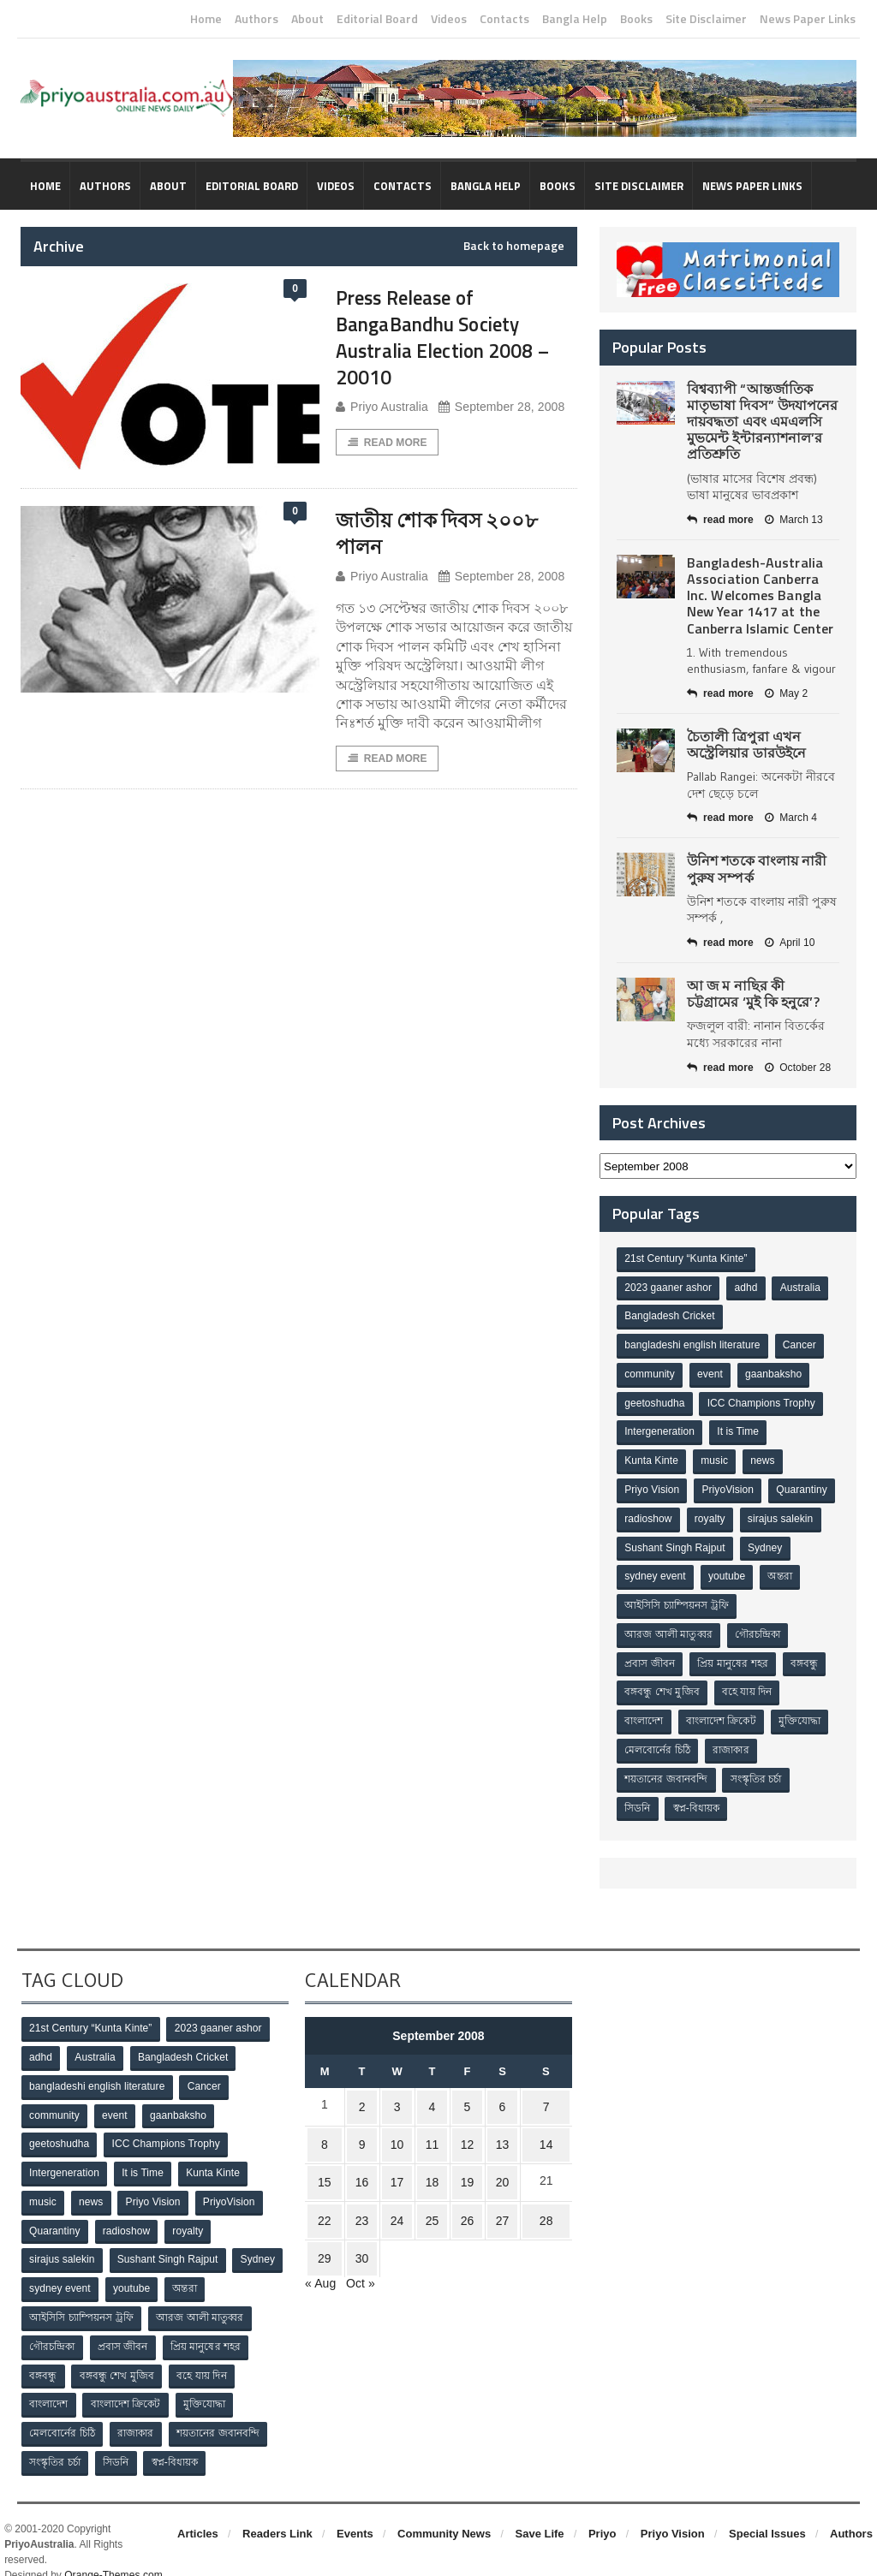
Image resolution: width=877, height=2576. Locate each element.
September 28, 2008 (499, 407)
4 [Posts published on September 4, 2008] (430, 2091)
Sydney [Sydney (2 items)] (642, 1570)
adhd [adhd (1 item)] (747, 1288)
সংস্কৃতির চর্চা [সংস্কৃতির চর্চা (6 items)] (756, 1768)
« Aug (320, 2247)
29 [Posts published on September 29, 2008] (328, 2225)
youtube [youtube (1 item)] (786, 1570)
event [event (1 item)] (711, 1372)
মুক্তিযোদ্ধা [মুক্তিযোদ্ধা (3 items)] (802, 1711)
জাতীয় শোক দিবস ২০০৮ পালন (448, 532)
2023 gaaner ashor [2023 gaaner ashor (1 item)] (668, 1288)
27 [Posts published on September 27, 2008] (495, 2191)
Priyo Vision (673, 2509)
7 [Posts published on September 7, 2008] (542, 2091)
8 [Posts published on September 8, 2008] (328, 2125)
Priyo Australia (381, 407)
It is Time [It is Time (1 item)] (739, 1429)
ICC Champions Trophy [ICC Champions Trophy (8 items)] (761, 1401)
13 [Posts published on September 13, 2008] (495, 2125)
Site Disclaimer (706, 19)
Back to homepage (513, 246)
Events (355, 2509)
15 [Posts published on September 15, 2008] (328, 2158)
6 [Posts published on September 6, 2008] (495, 2091)
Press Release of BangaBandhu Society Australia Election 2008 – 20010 (450, 337)
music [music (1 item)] (715, 1457)
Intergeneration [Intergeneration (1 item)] (660, 1429)
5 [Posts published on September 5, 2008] (463, 2091)
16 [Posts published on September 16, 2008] (367, 2158)
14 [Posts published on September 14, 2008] (542, 2125)
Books (636, 19)
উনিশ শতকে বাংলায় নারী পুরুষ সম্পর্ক (756, 868)
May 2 (785, 693)
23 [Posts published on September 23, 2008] (367, 2191)
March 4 (789, 817)
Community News (444, 2509)
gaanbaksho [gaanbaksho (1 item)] (775, 1372)
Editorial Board (377, 19)
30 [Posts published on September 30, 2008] (367, 2225)
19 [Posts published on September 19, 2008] (463, 2158)
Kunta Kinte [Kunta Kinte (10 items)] (651, 1457)
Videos (449, 19)
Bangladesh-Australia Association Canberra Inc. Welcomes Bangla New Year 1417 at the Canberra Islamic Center (759, 595)
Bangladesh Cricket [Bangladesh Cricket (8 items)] (669, 1316)
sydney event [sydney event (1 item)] (713, 1570)
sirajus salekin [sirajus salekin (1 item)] (657, 1542)
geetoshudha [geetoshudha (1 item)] (654, 1401)
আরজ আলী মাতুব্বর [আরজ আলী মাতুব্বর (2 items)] (669, 1627)
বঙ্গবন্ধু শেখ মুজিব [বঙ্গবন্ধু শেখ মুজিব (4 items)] (662, 1683)
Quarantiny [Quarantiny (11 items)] (650, 1514)
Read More (387, 443)
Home (206, 19)
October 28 (796, 1067)
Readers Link (277, 2509)
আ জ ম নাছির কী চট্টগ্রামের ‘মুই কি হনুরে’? (762, 993)
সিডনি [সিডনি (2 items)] (638, 1796)
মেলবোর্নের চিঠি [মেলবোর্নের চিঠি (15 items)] (657, 1740)
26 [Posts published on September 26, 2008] (463, 2191)
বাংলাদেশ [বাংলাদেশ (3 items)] (644, 1711)
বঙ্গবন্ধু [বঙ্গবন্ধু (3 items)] (806, 1655)
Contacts (504, 19)
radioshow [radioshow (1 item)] (723, 1514)
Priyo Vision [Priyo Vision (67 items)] (652, 1485)
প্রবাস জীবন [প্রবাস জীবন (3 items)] (650, 1655)
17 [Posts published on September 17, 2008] (399, 2158)
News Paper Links (808, 19)
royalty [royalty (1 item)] (785, 1514)
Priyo (602, 2509)
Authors (256, 19)
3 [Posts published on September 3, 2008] (399, 2091)
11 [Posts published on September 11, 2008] (431, 2125)
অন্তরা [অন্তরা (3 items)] (637, 1598)
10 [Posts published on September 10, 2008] (399, 2125)
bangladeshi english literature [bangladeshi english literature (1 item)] (692, 1344)
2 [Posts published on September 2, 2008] (367, 2091)
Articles (197, 2509)
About (307, 19)
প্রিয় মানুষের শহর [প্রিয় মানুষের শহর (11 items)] (734, 1655)
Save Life (540, 2509)
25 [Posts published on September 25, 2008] (431, 2191)
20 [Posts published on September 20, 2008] (495, 2158)
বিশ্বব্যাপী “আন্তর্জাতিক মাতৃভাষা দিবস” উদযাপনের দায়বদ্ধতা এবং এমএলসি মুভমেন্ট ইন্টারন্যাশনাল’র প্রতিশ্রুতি (762, 421)
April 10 (789, 942)
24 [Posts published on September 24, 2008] (399, 2191)
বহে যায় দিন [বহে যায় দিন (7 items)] (748, 1683)
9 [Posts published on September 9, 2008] (367, 2125)
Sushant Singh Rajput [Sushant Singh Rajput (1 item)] (763, 1542)
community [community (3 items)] (650, 1372)
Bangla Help (574, 19)
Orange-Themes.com (112, 2551)
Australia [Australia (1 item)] (802, 1288)
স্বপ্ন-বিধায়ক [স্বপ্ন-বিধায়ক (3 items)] (698, 1796)
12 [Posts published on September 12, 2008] (463, 2125)
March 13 (792, 520)
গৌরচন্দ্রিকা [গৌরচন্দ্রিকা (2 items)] (759, 1627)
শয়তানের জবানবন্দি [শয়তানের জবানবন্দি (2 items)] (666, 1768)
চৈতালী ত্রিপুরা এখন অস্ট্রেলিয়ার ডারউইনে (746, 744)
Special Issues (767, 2509)
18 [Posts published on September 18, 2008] (431, 2158)
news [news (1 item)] (765, 1457)
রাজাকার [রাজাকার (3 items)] (732, 1740)
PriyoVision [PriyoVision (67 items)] (729, 1485)
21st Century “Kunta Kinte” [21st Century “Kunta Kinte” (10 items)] (685, 1259)
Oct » (360, 2247)
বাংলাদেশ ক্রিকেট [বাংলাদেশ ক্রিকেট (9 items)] (722, 1711)
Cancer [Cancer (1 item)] (799, 1344)
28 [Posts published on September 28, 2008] (542, 2191)
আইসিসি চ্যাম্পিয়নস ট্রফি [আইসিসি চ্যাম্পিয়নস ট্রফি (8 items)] (725, 1598)
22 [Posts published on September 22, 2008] (328, 2191)
